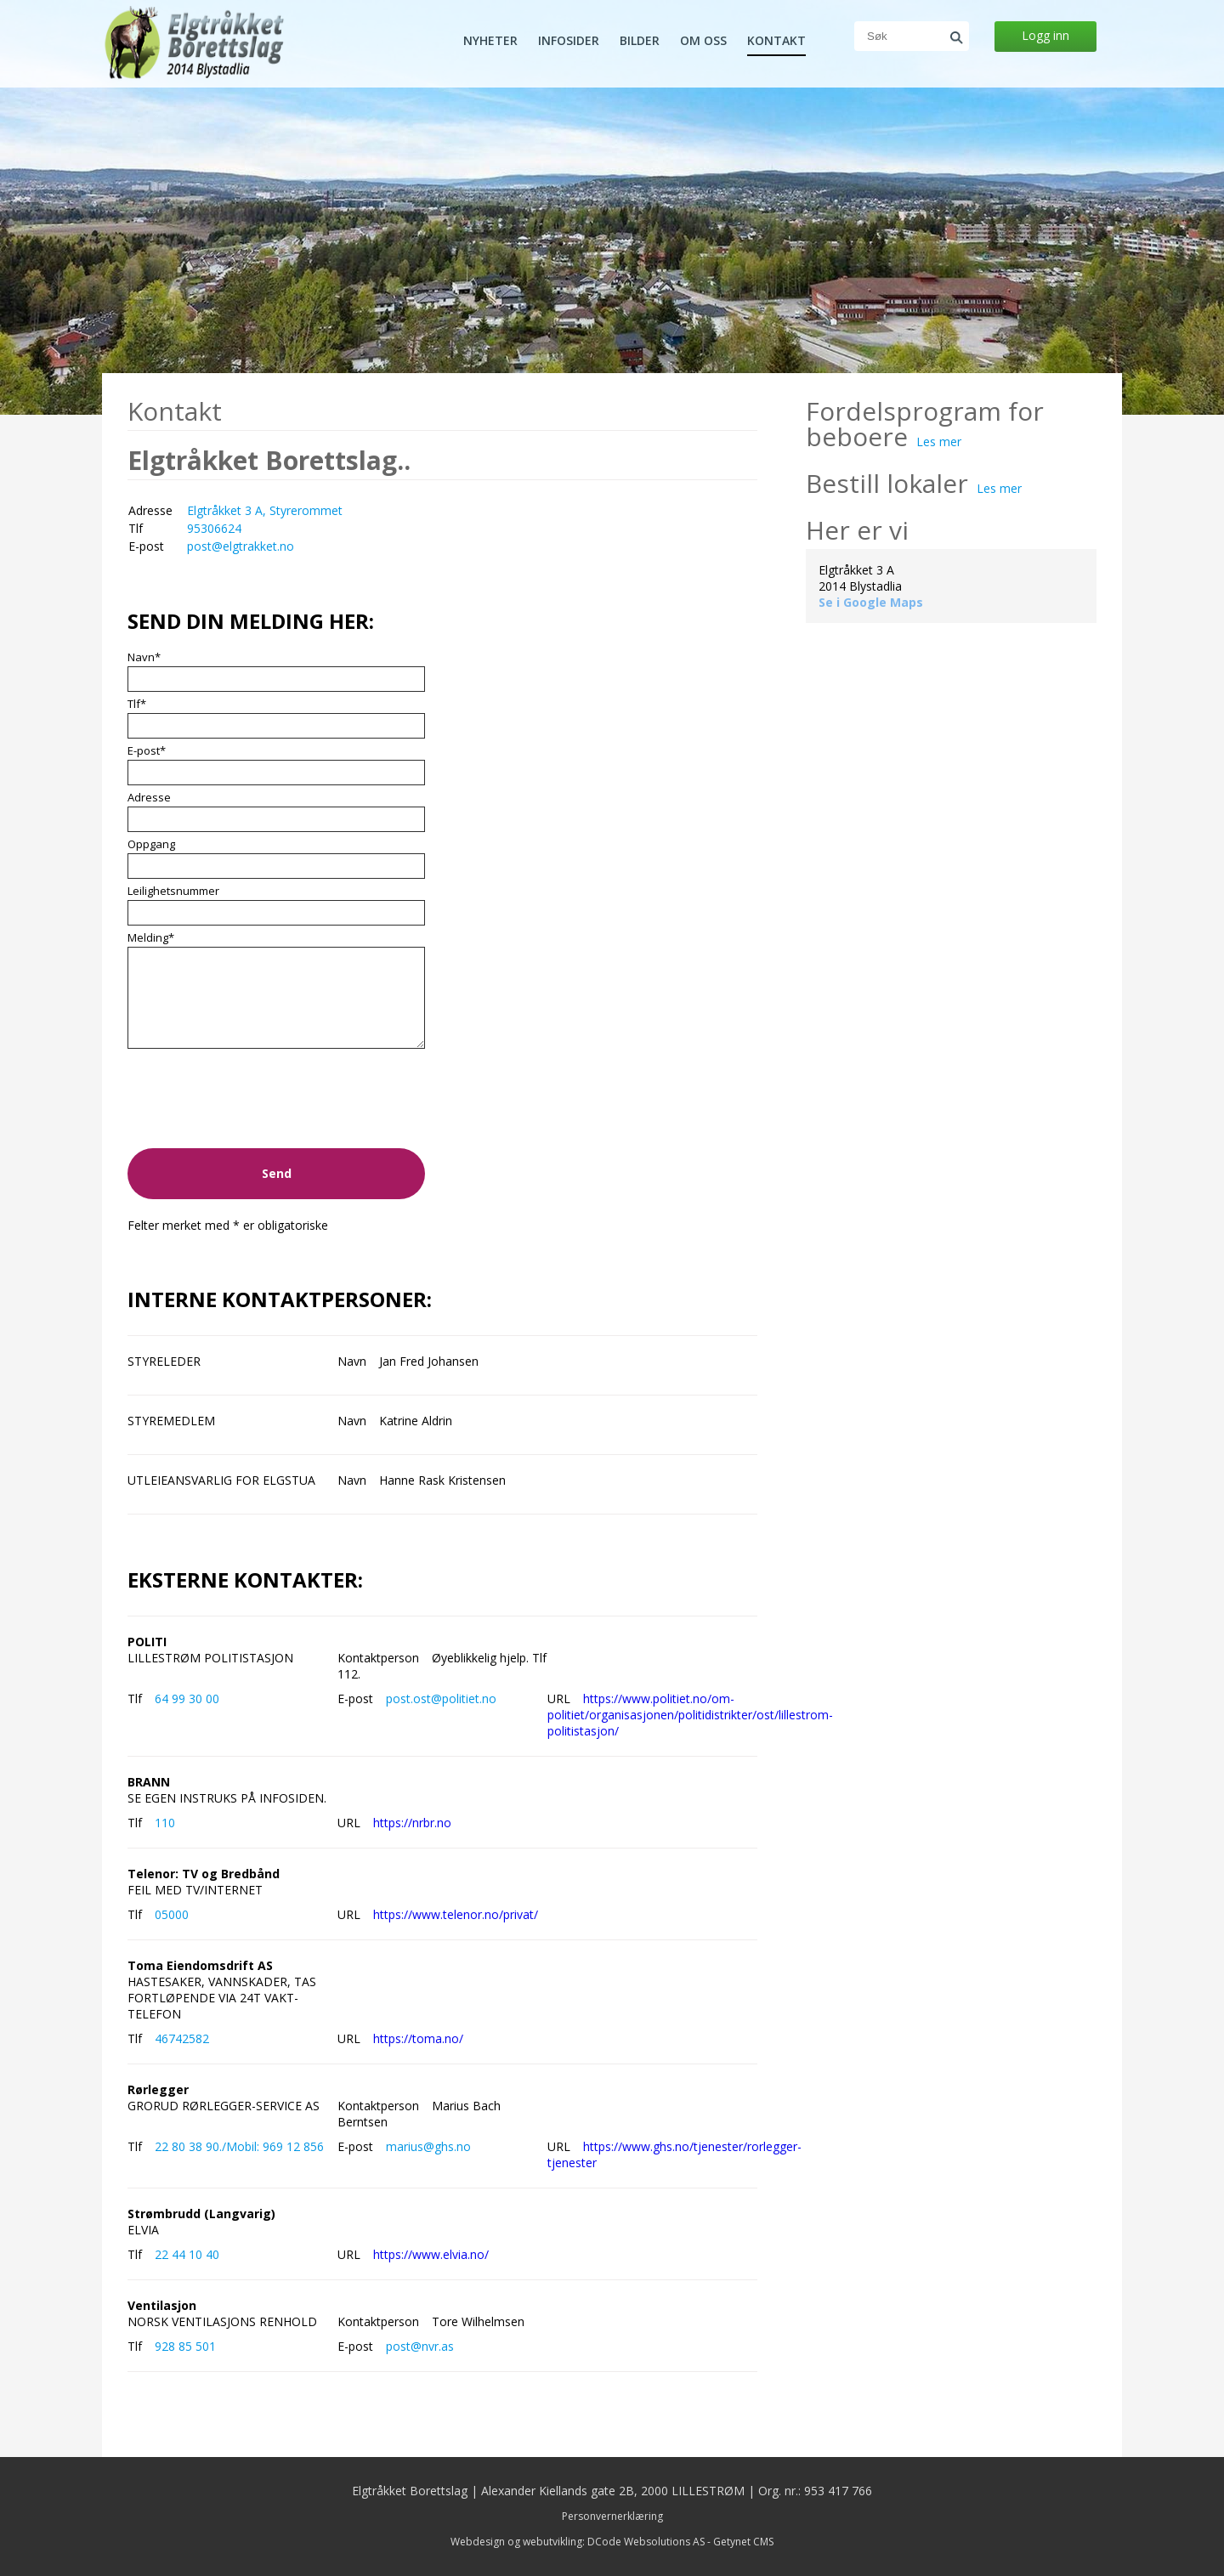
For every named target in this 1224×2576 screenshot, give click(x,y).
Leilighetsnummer (173, 890)
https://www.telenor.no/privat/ (455, 1914)
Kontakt (776, 41)
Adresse (149, 797)
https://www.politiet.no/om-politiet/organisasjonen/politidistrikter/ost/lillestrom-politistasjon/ (690, 1714)
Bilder (640, 41)
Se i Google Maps (871, 602)
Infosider (568, 41)
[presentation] (257, 1111)
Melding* (151, 937)
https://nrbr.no (412, 1823)
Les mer (938, 441)
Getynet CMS (743, 2541)
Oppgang (151, 844)
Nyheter (490, 41)
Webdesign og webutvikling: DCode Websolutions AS (577, 2541)
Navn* (144, 657)
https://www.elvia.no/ (431, 2254)
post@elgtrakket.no (240, 546)
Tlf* (137, 703)
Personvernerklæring (612, 2516)
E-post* (147, 750)
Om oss (703, 41)
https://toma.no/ (418, 2038)
